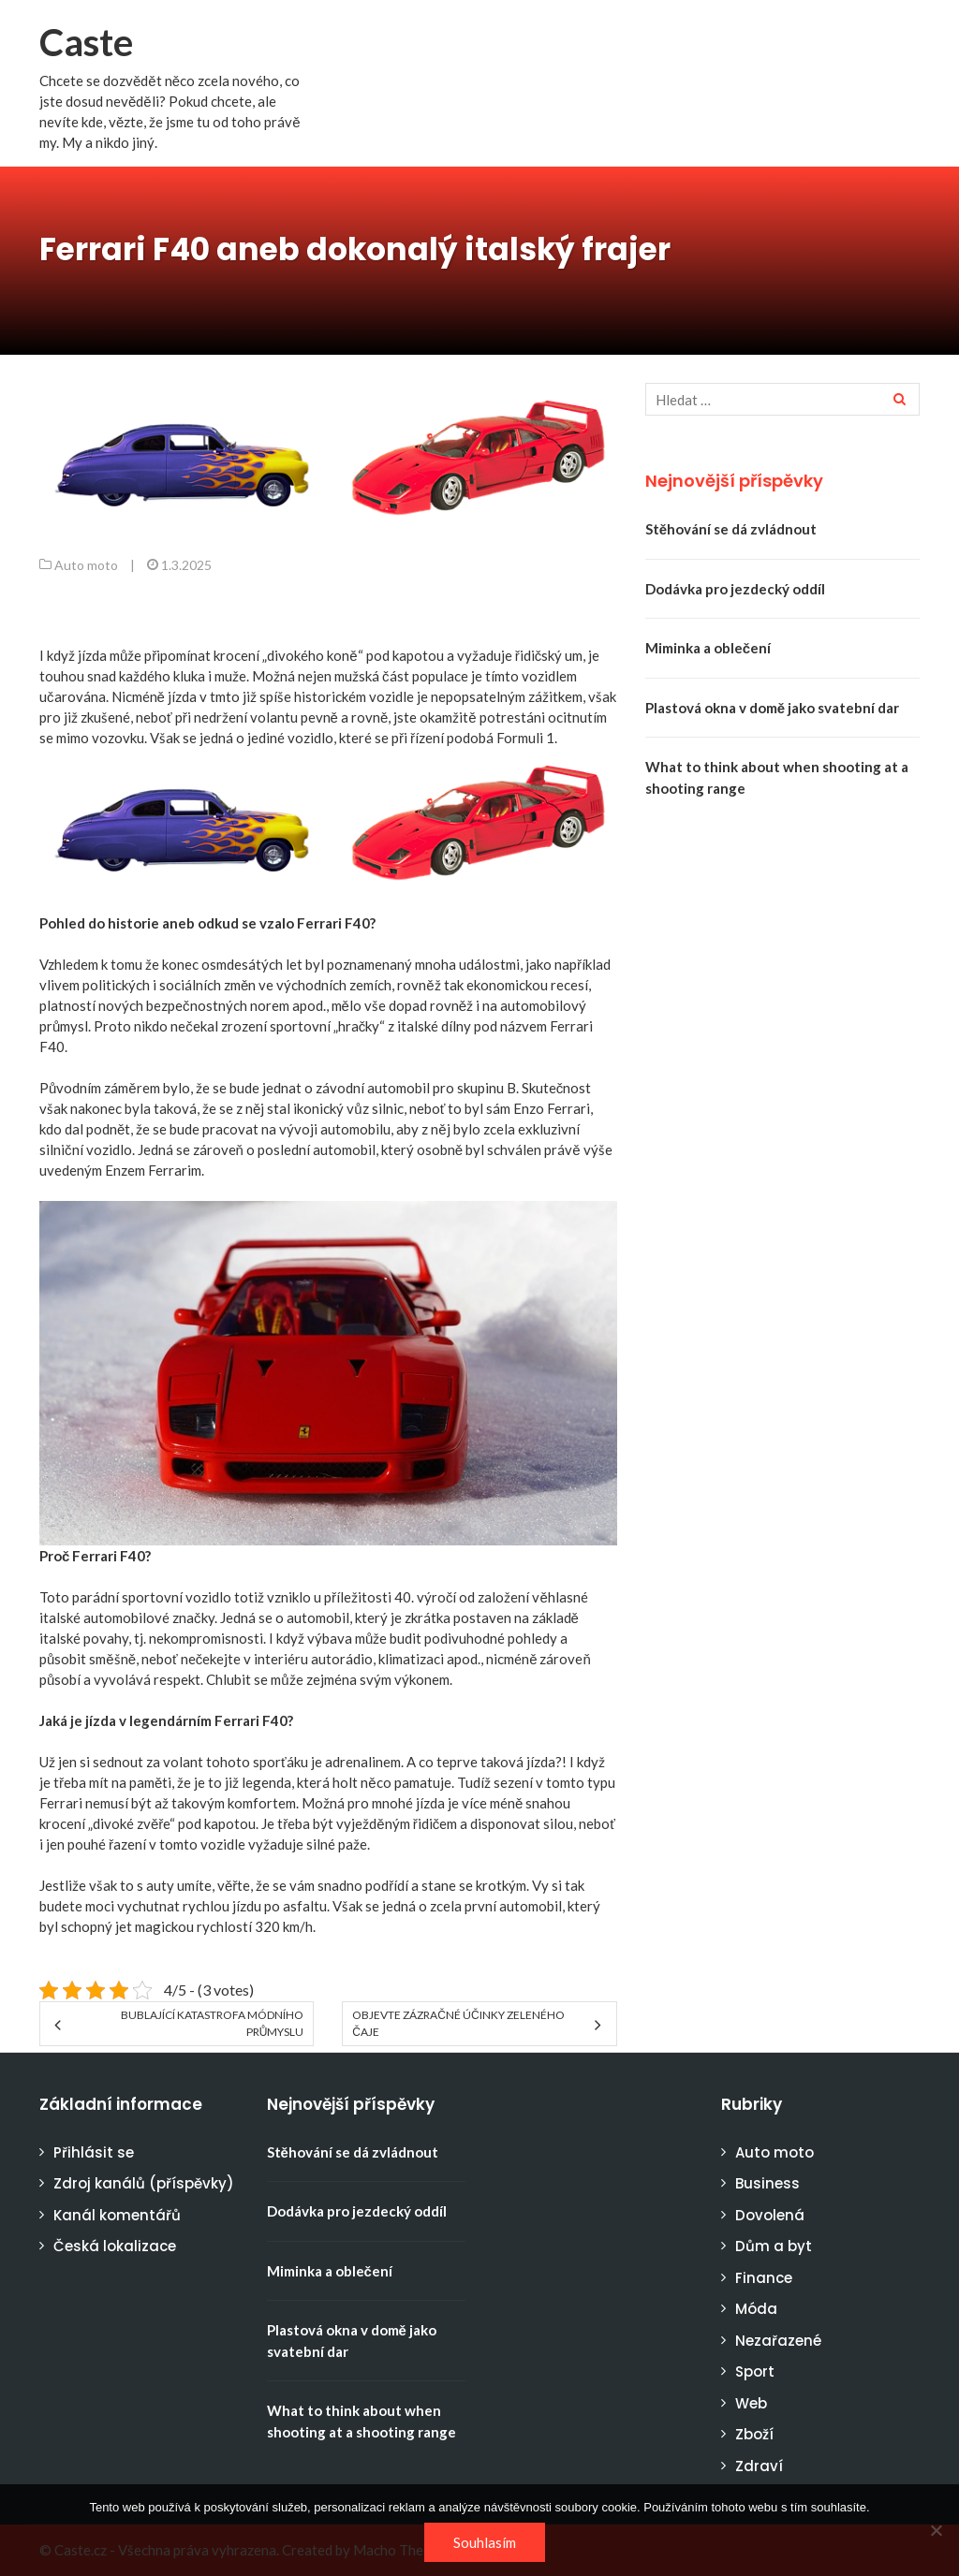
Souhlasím (484, 2542)
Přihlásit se (93, 2152)
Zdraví (759, 2466)
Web (751, 2403)
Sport (755, 2371)
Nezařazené (778, 2340)
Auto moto (86, 565)
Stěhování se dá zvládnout (731, 528)
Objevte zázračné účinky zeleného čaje (458, 2023)
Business (767, 2183)
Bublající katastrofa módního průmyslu (212, 2023)
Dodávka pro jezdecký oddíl (735, 588)
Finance (763, 2278)
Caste (86, 42)
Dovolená (769, 2215)
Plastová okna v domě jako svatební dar (772, 707)
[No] (935, 2530)
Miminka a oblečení (708, 647)
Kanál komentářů (117, 2215)
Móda (756, 2309)
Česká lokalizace (114, 2246)
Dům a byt (773, 2246)
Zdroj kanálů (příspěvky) (143, 2183)
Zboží (754, 2434)
